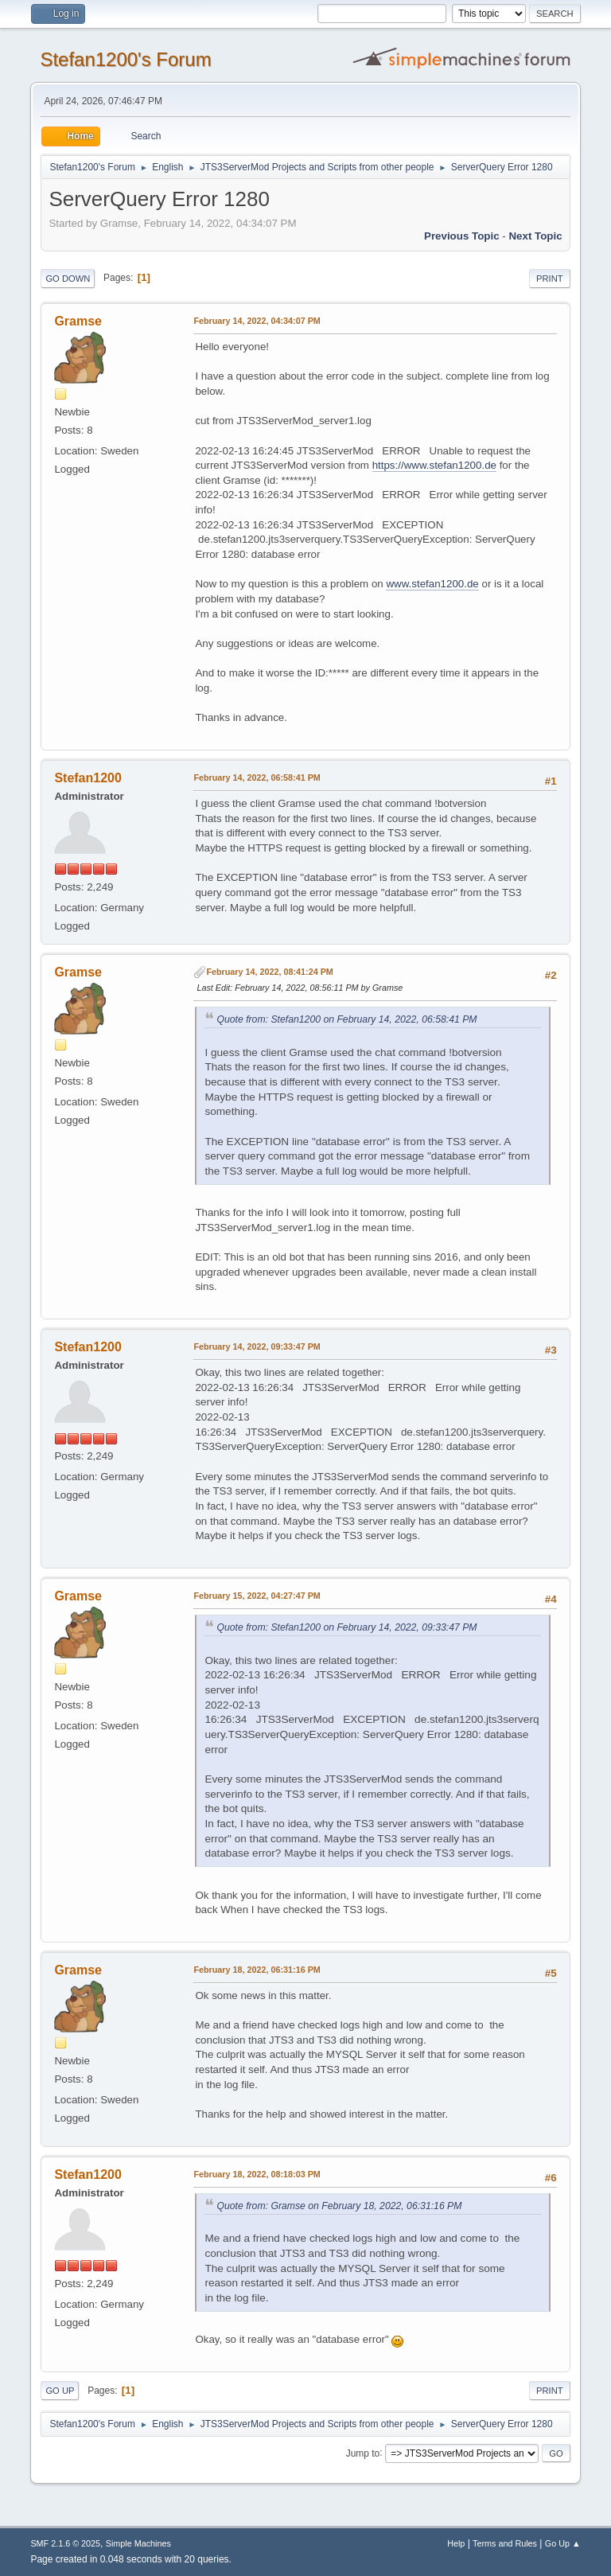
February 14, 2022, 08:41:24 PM (269, 971)
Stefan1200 (87, 778)
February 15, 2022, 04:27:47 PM (256, 1595)
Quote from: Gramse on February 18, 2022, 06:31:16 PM (338, 2206)
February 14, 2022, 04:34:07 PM (256, 320)
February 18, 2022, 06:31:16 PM (256, 1969)
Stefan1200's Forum (125, 59)
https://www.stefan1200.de (434, 465)
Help (456, 2543)
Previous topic (462, 236)
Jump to (363, 2452)
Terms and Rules (505, 2543)
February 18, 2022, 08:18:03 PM (256, 2174)
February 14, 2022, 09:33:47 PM (256, 1346)
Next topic (535, 236)
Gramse (78, 321)
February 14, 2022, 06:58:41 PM (256, 777)
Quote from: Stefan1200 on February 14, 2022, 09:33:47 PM (346, 1627)
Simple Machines (138, 2543)
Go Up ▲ (563, 2543)
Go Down (67, 278)
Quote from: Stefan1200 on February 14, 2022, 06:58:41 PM (346, 1019)
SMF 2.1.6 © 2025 (65, 2543)
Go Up (59, 2390)
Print (549, 278)
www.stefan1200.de (432, 584)
